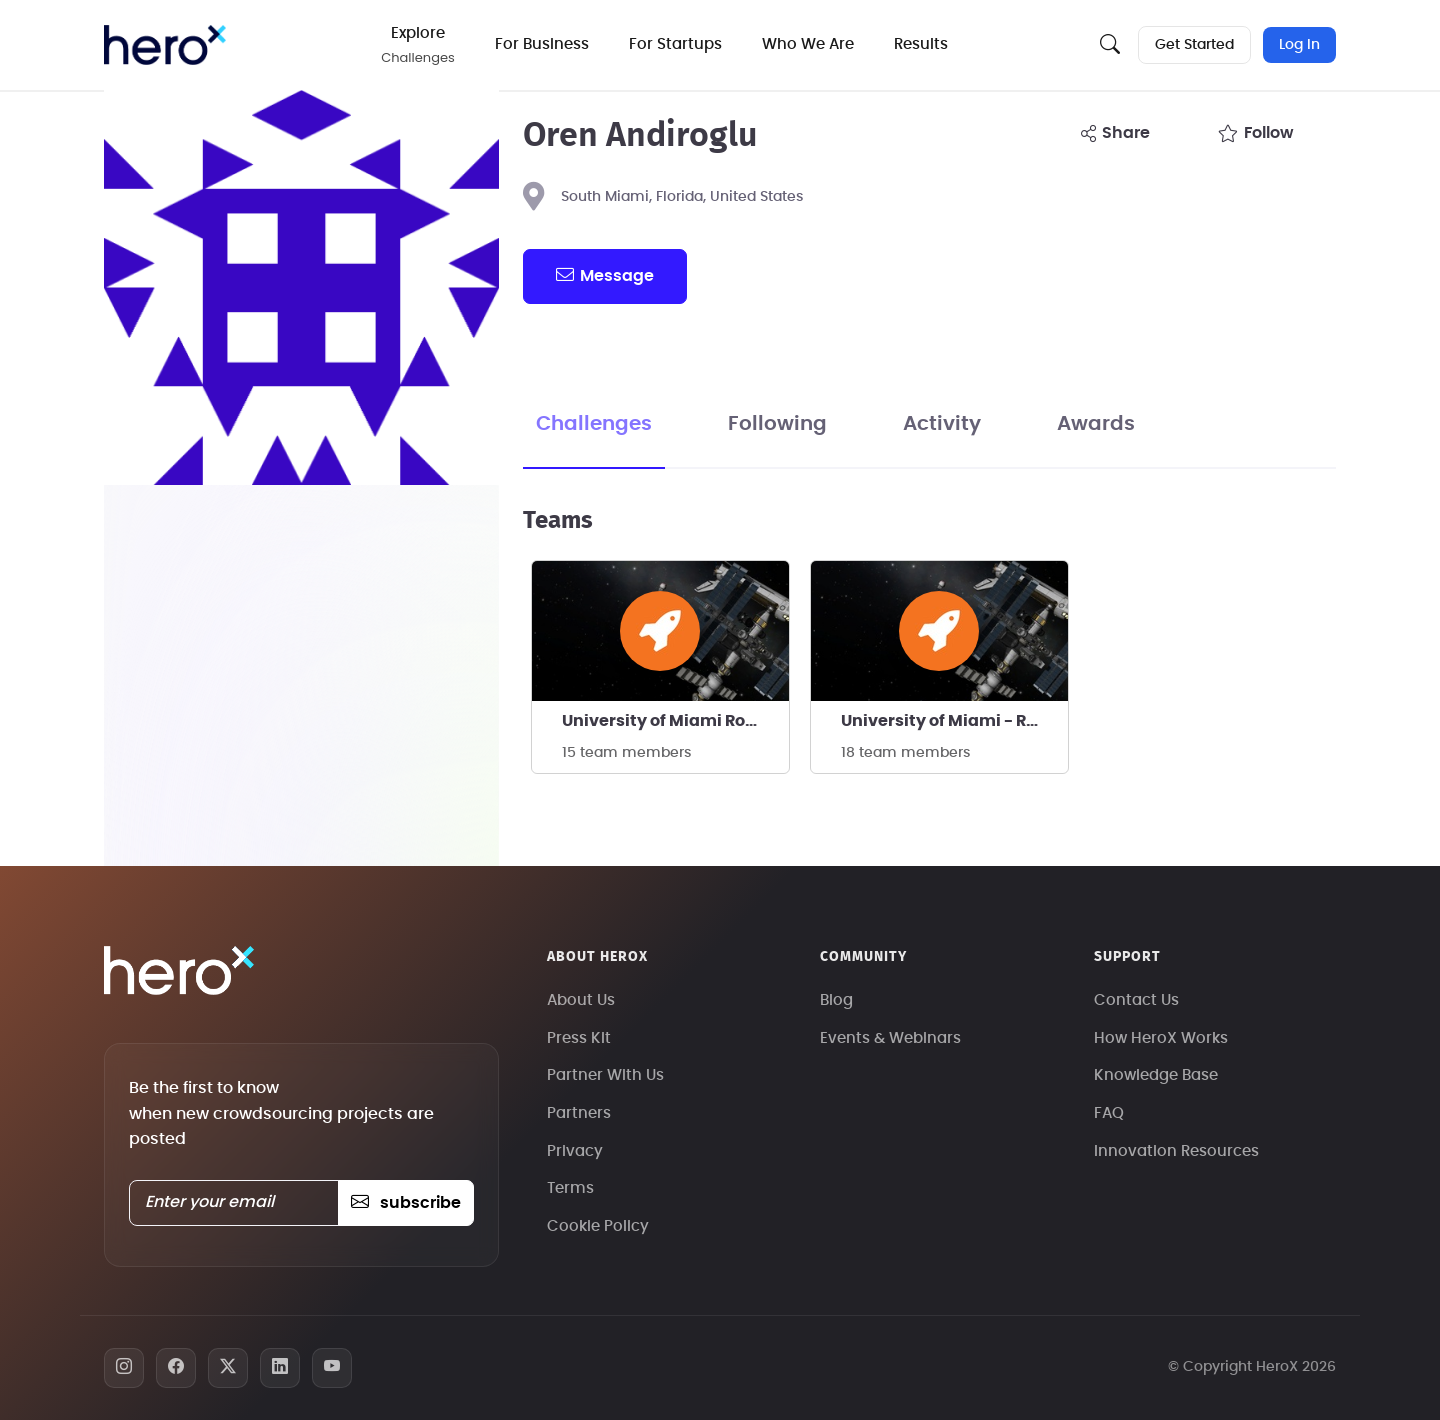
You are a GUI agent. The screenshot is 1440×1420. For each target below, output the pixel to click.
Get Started (1194, 45)
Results (921, 44)
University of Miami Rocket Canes (675, 721)
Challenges (594, 424)
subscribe (405, 1203)
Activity (942, 424)
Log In (1299, 45)
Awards (1096, 424)
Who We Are (808, 44)
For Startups (675, 44)
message (605, 275)
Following (777, 424)
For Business (542, 44)
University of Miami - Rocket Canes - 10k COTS (954, 721)
